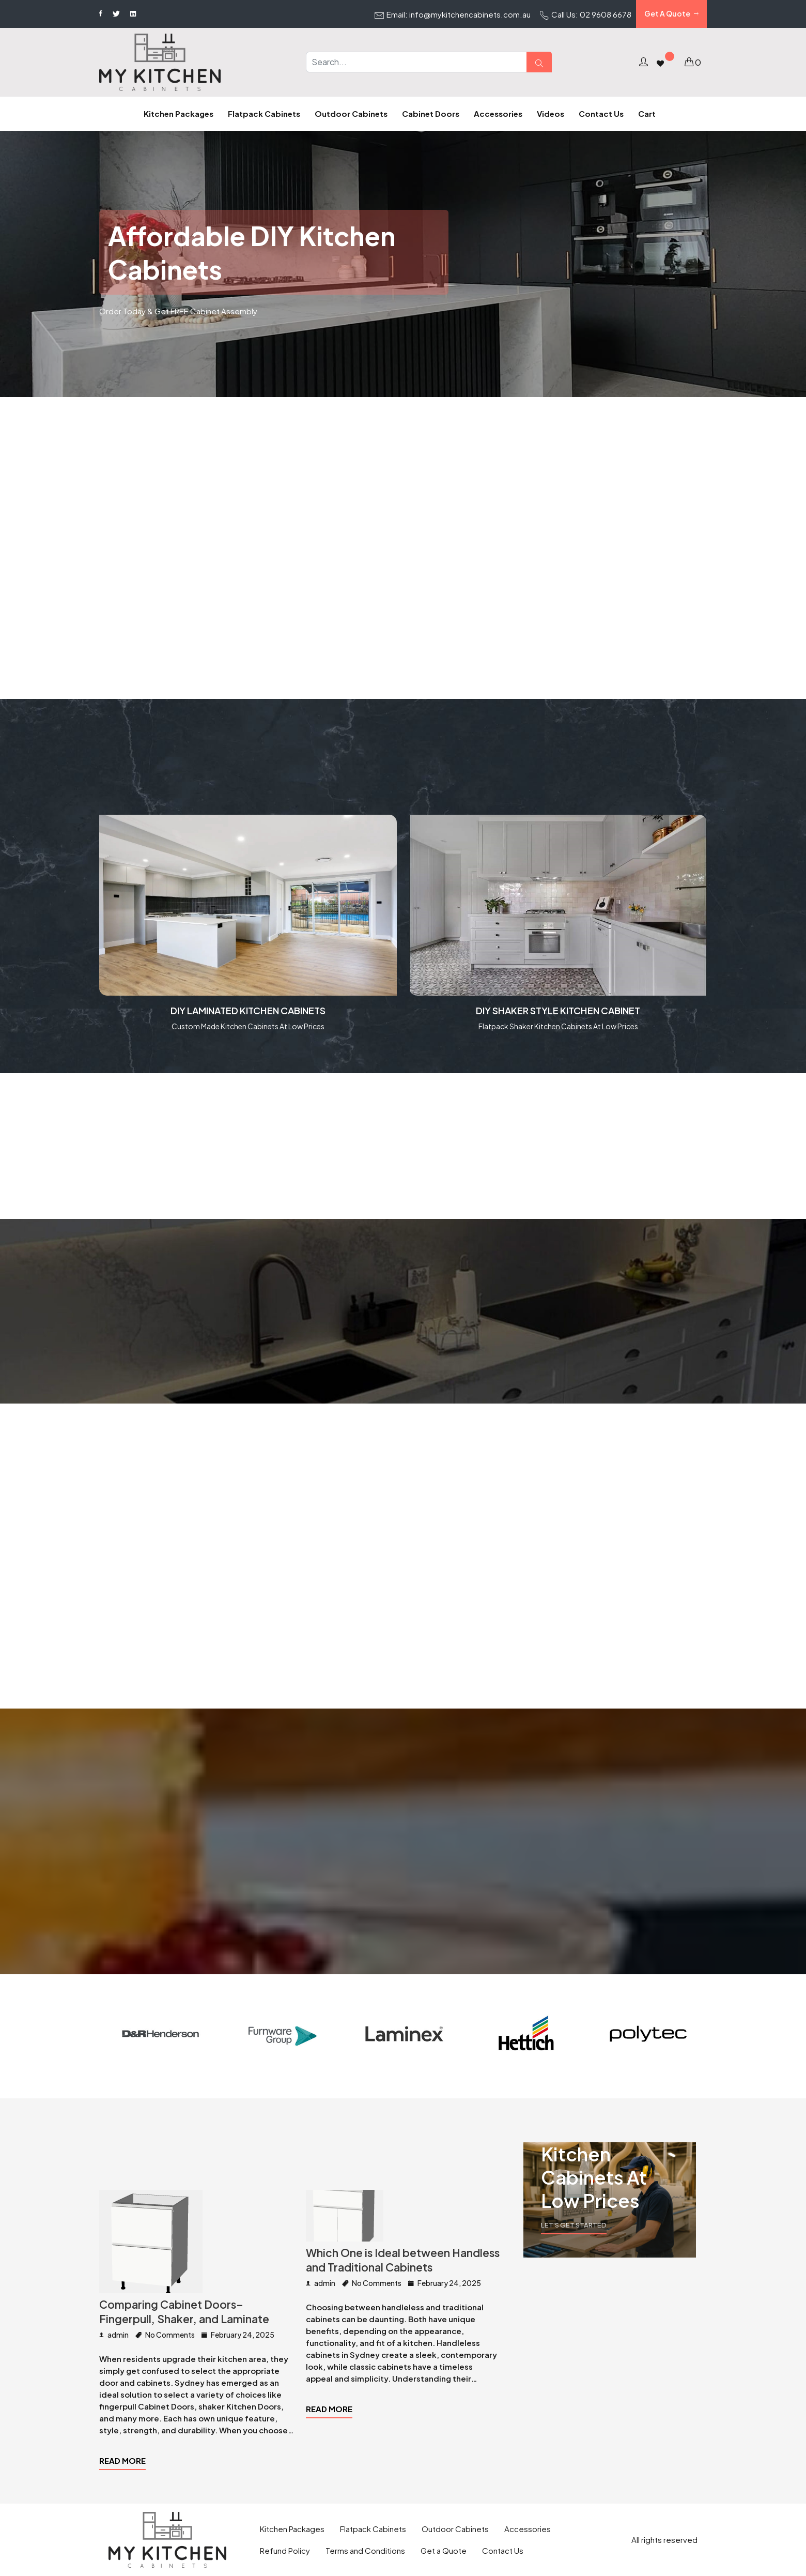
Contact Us (502, 2550)
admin (114, 2334)
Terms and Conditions (365, 2550)
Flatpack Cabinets (373, 2529)
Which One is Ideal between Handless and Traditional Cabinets (403, 2260)
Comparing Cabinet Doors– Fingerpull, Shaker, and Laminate (184, 2311)
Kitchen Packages (292, 2529)
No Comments (165, 2334)
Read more (122, 2460)
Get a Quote (444, 2550)
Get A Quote (671, 13)
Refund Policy (285, 2550)
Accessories (527, 2529)
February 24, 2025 (238, 2334)
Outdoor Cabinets (455, 2529)
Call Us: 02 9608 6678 (585, 15)
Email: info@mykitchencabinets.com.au (453, 15)
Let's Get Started (574, 2225)
